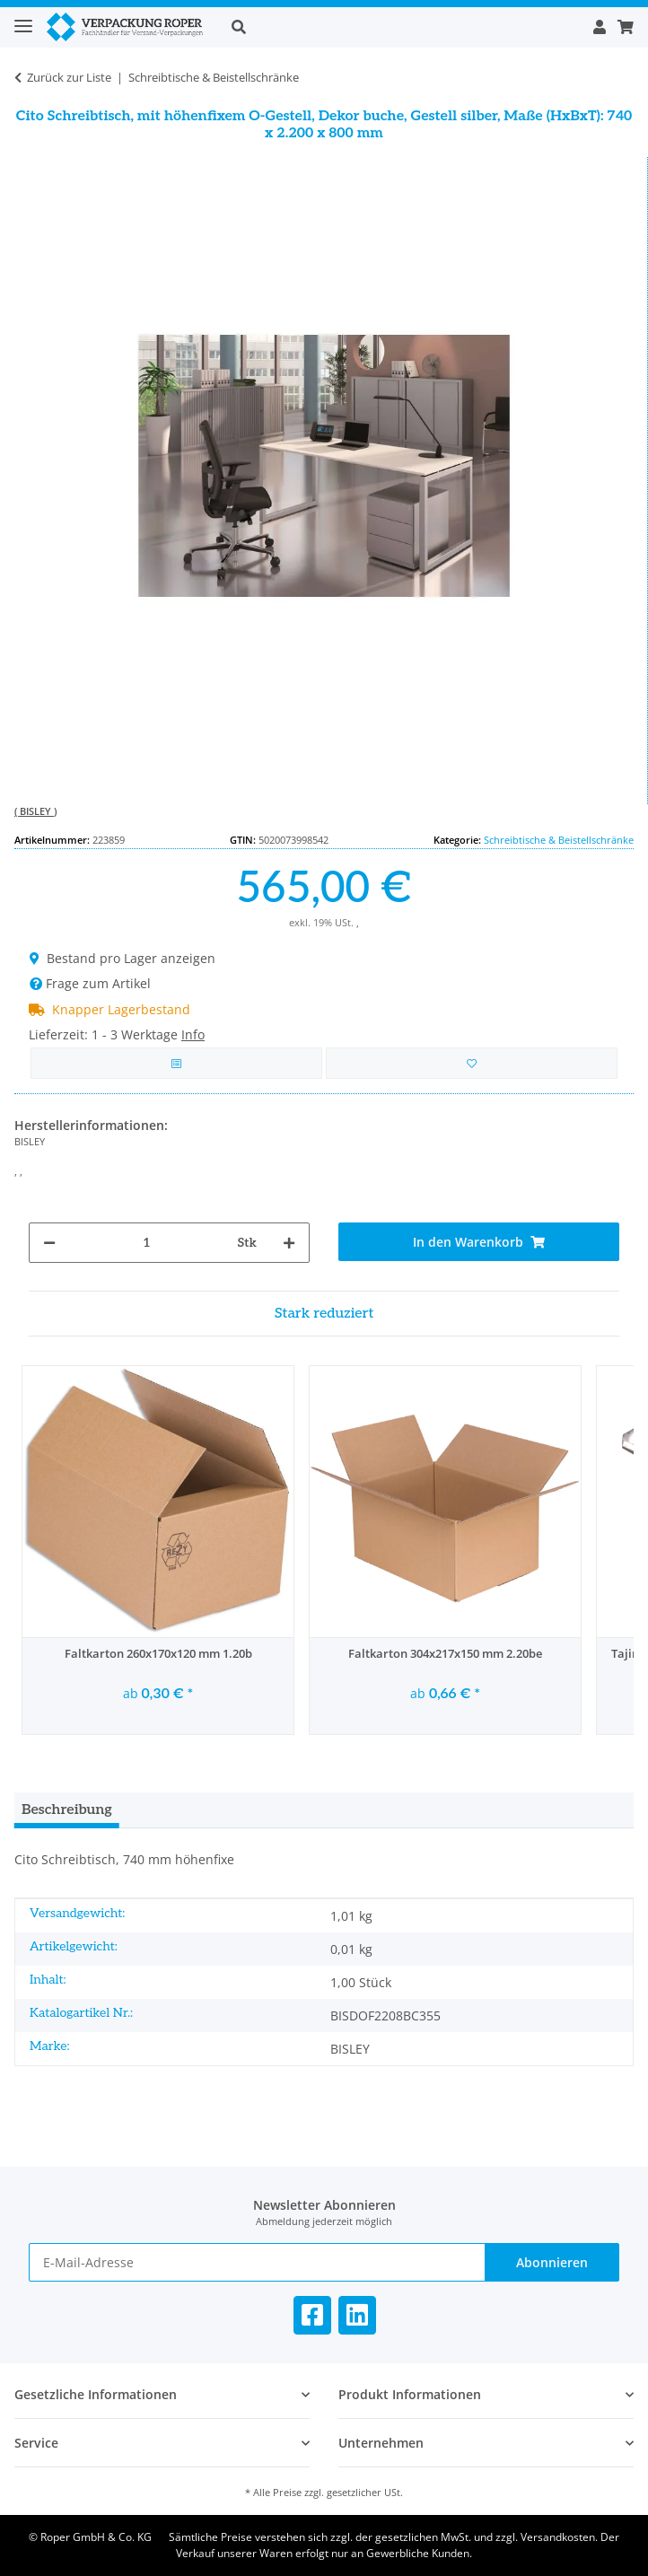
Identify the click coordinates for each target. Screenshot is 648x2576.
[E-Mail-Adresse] (257, 2262)
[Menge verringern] (49, 1242)
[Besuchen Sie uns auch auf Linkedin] (357, 2315)
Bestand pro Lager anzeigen (122, 958)
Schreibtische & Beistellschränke (559, 839)
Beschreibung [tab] (67, 1809)
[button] (402, 27)
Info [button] (193, 1034)
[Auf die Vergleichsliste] (176, 1063)
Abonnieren (552, 2262)
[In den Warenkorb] (478, 1241)
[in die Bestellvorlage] (471, 1063)
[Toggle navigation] (23, 18)
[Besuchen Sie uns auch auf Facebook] (312, 2315)
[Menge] (146, 1242)
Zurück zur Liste (69, 77)
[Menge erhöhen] (289, 1242)
